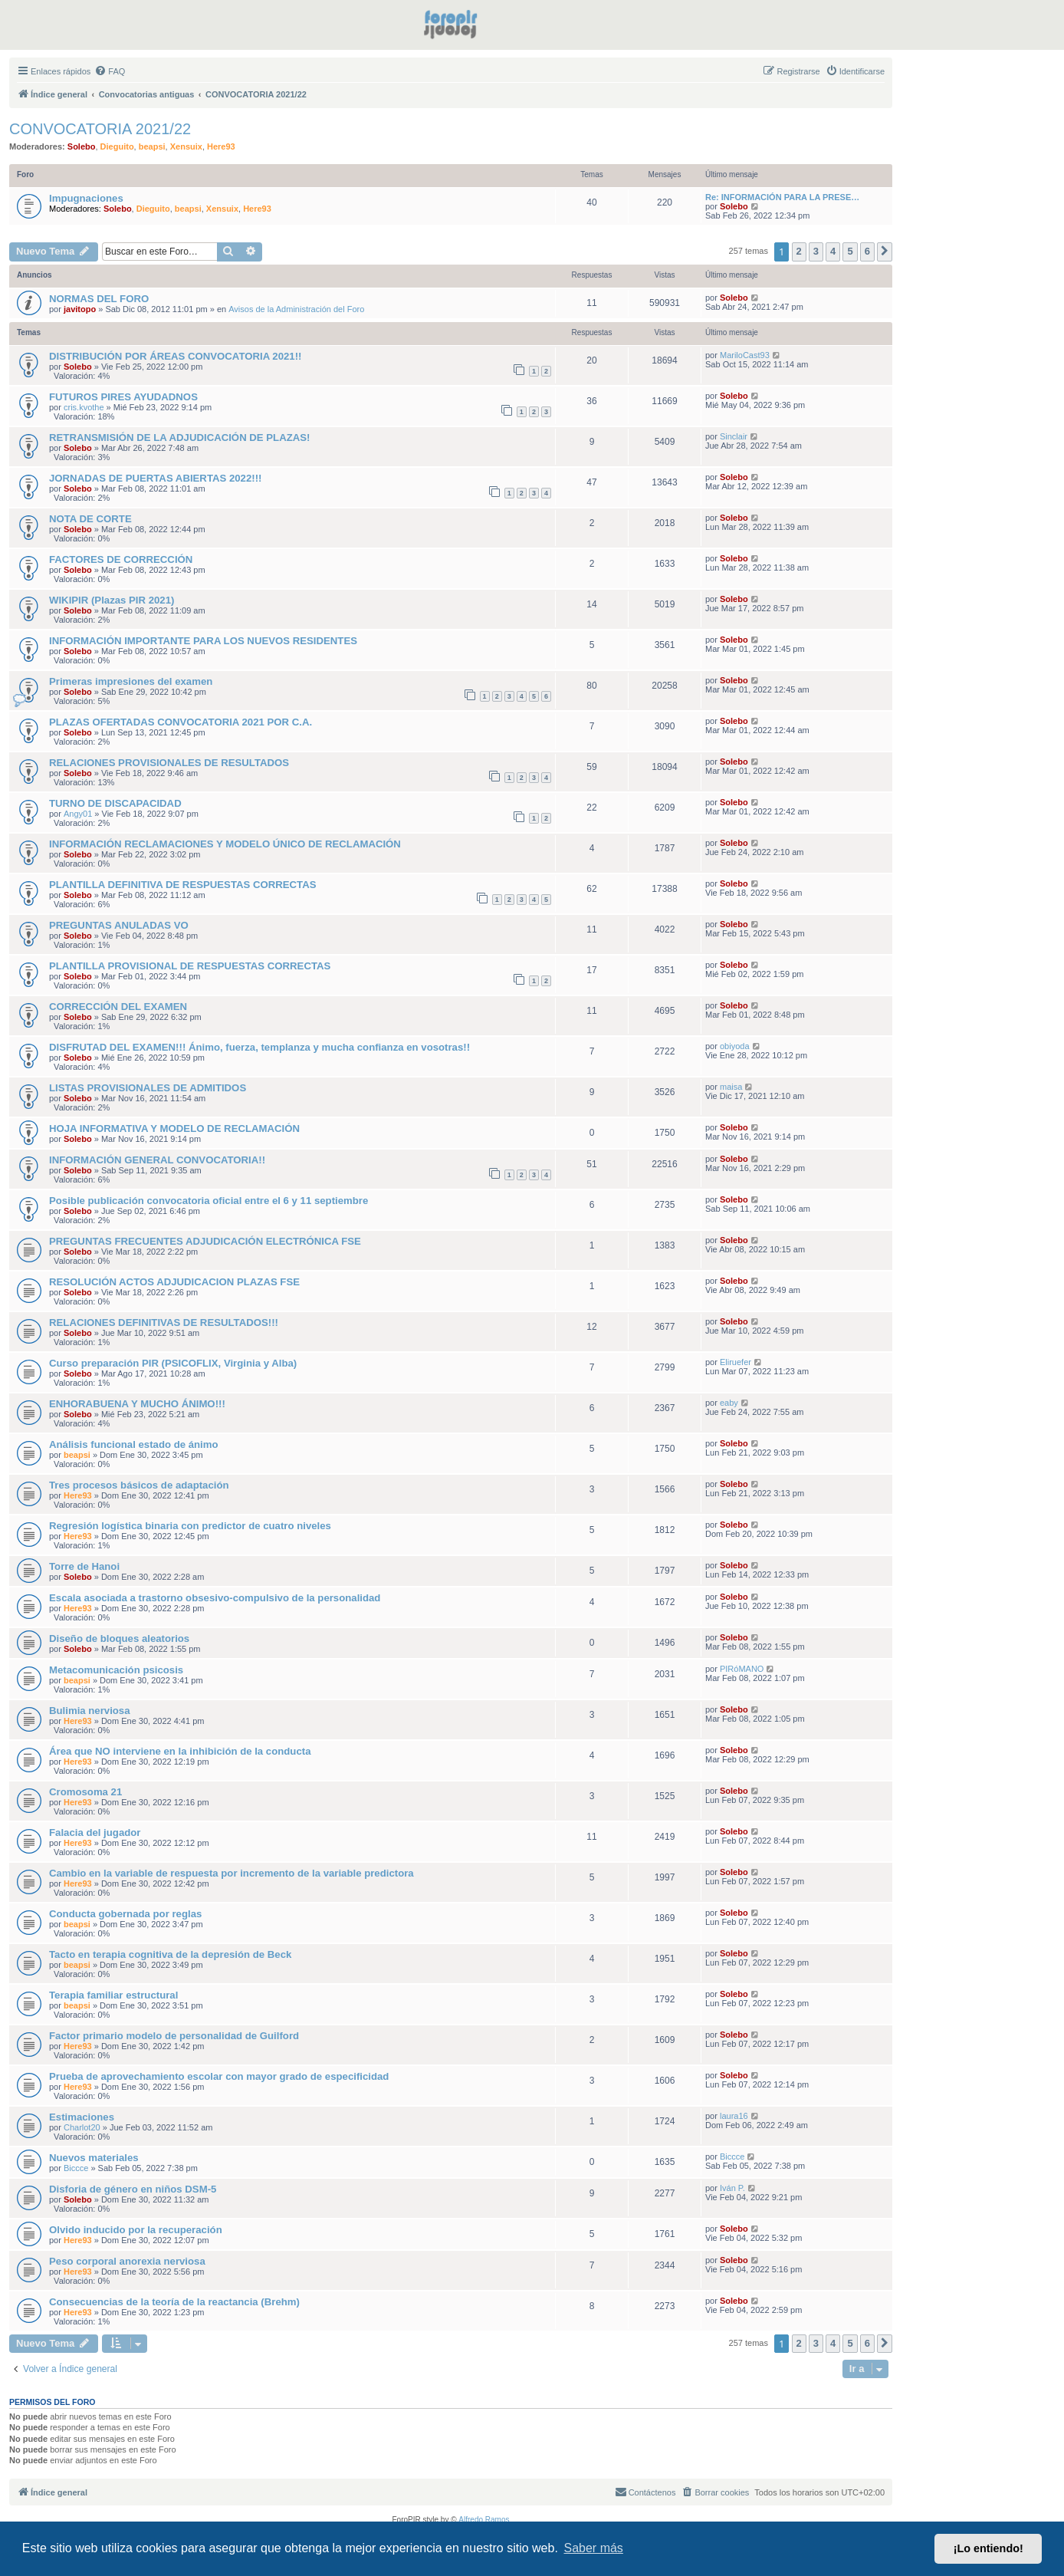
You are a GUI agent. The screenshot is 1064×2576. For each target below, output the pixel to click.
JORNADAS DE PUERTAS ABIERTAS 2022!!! (155, 478)
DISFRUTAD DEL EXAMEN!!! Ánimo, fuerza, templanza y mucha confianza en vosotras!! (259, 1047)
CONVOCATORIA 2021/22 (100, 128)
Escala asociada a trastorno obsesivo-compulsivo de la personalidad (214, 1598)
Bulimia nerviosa (89, 1710)
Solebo (81, 146)
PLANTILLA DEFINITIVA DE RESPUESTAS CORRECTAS (183, 884)
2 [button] (799, 251)
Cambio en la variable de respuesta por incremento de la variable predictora (231, 1873)
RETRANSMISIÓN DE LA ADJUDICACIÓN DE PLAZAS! (179, 437)
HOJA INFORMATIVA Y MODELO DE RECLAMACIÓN (174, 1128)
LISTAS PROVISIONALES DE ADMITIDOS (147, 1088)
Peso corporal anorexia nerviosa (127, 2261)
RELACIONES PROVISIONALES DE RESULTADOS (169, 762)
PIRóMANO (742, 1668)
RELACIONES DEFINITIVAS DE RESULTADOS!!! (163, 1322)
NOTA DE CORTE (90, 519)
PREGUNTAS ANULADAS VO (119, 925)
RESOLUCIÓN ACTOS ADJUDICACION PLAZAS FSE (174, 1282)
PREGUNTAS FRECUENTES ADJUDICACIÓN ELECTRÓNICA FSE (205, 1241)
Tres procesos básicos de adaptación (139, 1485)
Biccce (76, 2168)
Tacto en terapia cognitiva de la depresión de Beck (170, 1954)
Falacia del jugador (94, 1832)
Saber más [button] (593, 2548)
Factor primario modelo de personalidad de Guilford (174, 2035)
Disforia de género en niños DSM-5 (132, 2189)
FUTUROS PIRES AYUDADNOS (123, 397)
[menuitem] (109, 71)
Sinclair (733, 436)
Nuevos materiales (94, 2157)
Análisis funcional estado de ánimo (133, 1444)
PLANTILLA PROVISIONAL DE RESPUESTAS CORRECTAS (189, 966)
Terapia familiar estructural (113, 1995)
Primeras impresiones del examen (130, 681)
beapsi (152, 146)
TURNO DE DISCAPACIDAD (115, 803)
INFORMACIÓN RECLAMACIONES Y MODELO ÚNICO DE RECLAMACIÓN (225, 844)
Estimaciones (81, 2117)
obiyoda (735, 1046)
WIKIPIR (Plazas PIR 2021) (111, 600)
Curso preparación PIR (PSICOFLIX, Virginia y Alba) (173, 1363)
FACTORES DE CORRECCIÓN (120, 559)
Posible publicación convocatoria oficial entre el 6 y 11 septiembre (208, 1200)
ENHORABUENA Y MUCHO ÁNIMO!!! (137, 1404)
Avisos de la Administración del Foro (296, 309)
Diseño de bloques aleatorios (119, 1638)
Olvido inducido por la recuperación (135, 2229)
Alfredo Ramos (483, 2519)
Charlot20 (82, 2127)
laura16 (734, 2115)
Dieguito (117, 146)
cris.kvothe (84, 407)
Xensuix (186, 146)
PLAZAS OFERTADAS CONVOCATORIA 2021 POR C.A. (180, 722)
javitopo (80, 309)
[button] (884, 251)
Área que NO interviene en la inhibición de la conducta (179, 1751)
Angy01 (78, 813)
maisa (731, 1086)
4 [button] (833, 251)
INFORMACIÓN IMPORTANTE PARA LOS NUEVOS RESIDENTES (203, 640)
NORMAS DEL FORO (99, 298)
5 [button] (849, 251)
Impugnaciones (86, 198)
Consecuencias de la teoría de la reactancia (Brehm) (174, 2302)
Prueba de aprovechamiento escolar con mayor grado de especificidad (219, 2076)
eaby (729, 1402)
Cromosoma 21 (85, 1792)
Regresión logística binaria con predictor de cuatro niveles (190, 1525)
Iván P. (732, 2188)
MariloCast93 (745, 355)
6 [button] (867, 251)
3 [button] (816, 251)
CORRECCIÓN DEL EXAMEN (118, 1006)
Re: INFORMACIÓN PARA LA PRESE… (782, 197)
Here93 (221, 146)
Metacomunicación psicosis (116, 1670)
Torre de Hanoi (84, 1566)
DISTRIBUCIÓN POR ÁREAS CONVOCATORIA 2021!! (175, 356)
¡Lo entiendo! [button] (988, 2548)
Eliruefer (735, 1362)
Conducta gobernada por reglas (125, 1914)
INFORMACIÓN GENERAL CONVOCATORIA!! (157, 1160)
